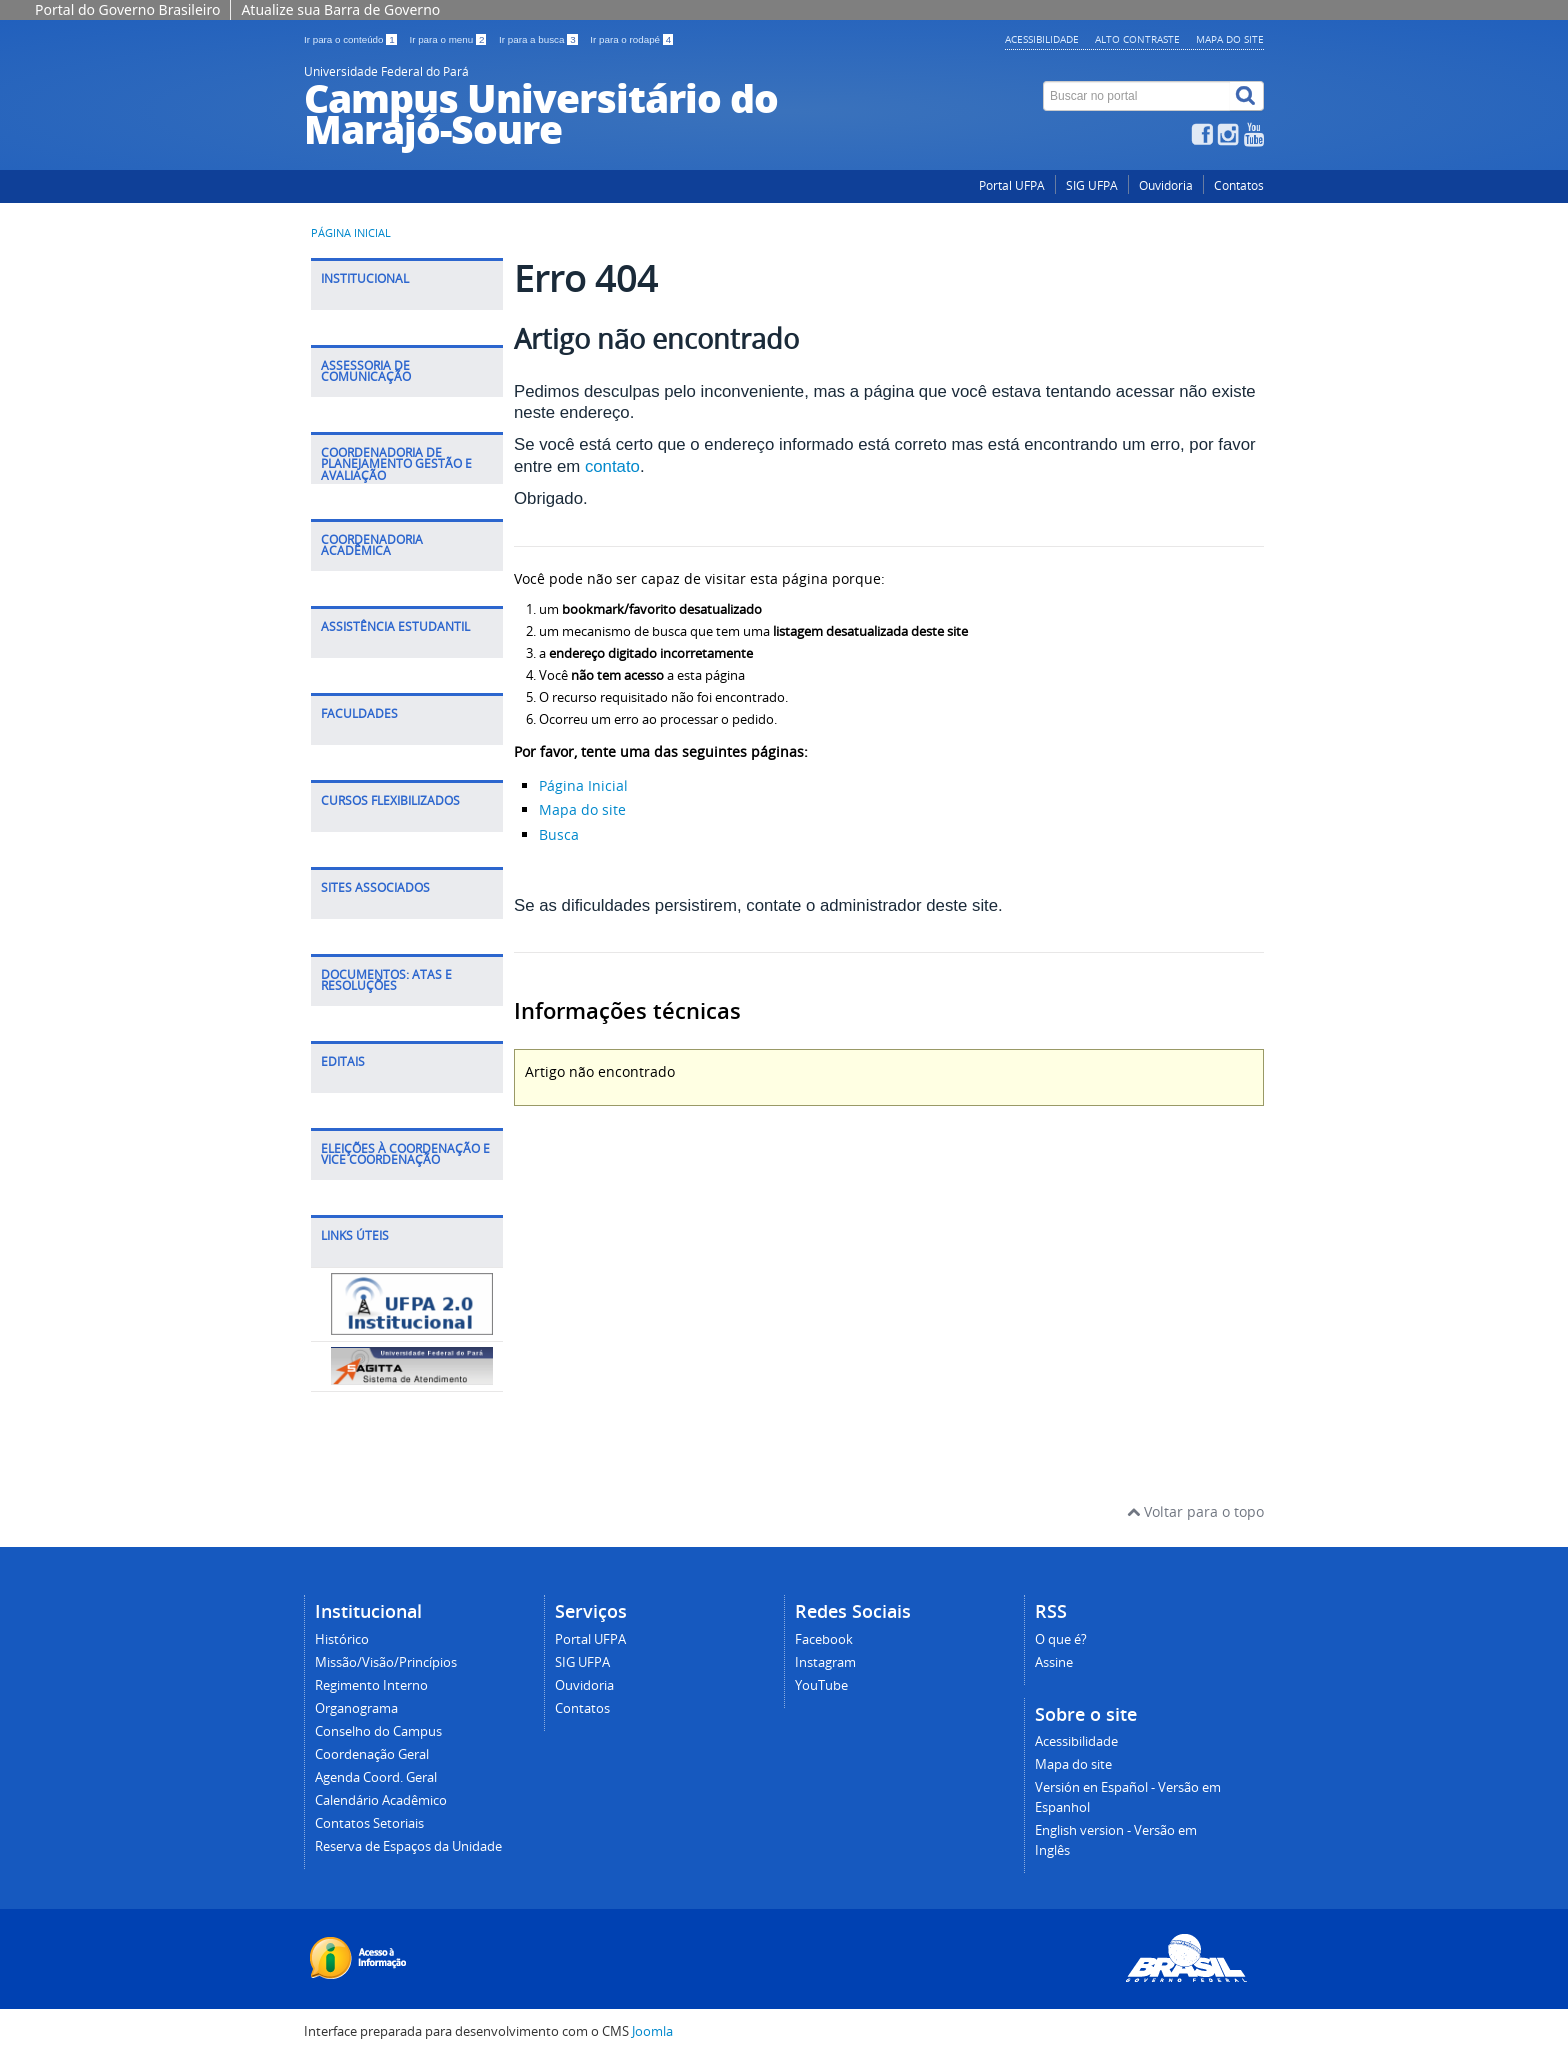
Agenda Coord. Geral (376, 1777)
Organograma (356, 1708)
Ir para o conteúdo (351, 39)
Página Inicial (583, 785)
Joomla (652, 2031)
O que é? (1061, 1639)
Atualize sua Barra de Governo (340, 9)
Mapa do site (1230, 39)
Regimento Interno (371, 1685)
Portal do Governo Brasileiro (127, 9)
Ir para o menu (449, 39)
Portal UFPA (1012, 185)
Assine (1054, 1662)
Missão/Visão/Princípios (386, 1662)
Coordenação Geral (372, 1754)
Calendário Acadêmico (381, 1800)
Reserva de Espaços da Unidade (408, 1846)
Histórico (342, 1639)
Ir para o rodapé (631, 39)
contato (612, 466)
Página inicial (351, 233)
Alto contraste (1137, 39)
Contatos (1239, 185)
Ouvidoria (1166, 185)
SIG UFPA (1092, 185)
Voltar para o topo (1195, 1511)
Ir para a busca (539, 39)
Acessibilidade (1042, 39)
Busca (559, 834)
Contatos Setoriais (369, 1823)
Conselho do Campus (378, 1731)
